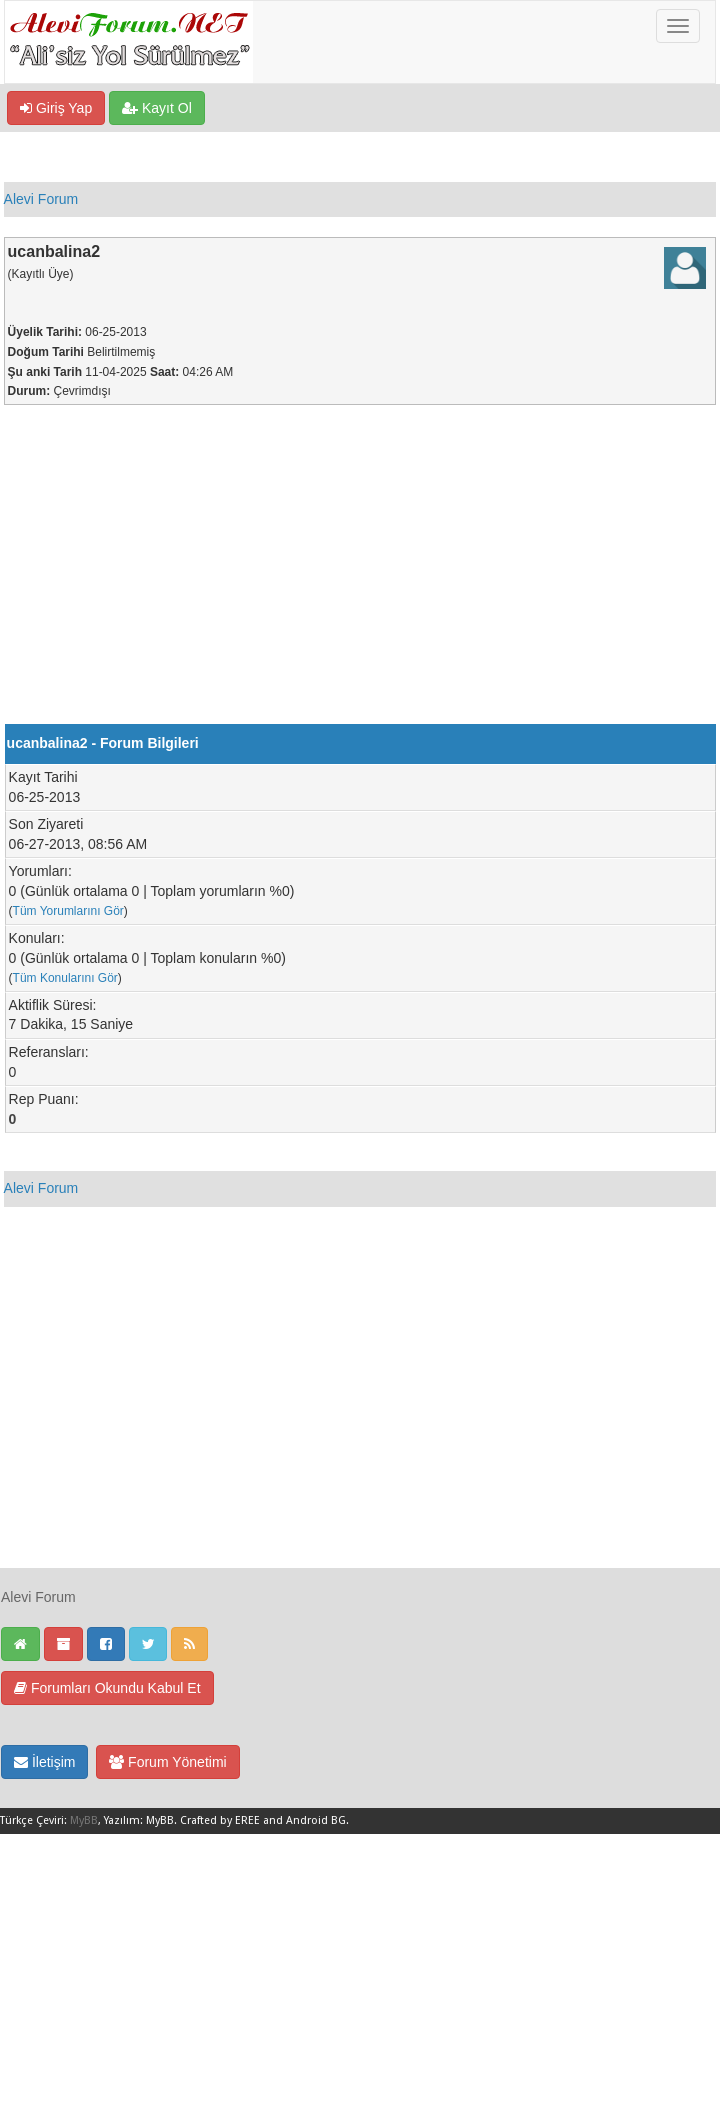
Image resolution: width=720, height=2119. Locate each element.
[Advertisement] (360, 574)
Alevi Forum (41, 199)
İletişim (44, 1762)
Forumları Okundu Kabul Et (107, 1688)
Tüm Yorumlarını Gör (68, 911)
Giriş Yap (56, 108)
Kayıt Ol (157, 108)
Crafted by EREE (220, 1820)
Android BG (316, 1820)
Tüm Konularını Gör (65, 978)
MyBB (84, 1820)
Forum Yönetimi (167, 1762)
